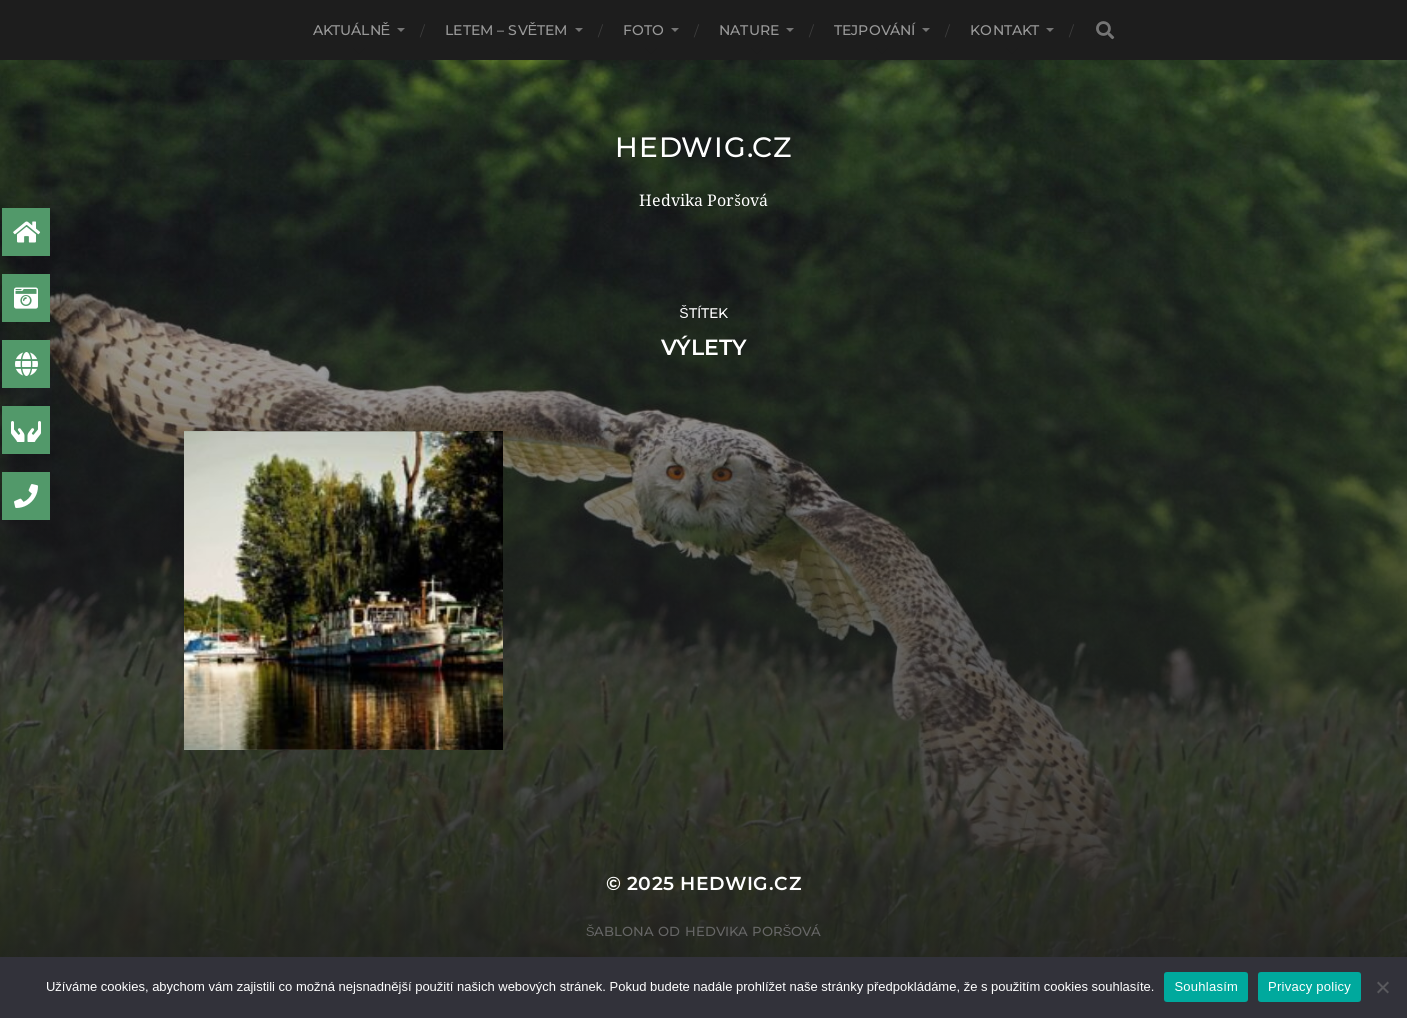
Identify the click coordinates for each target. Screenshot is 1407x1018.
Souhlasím (1206, 986)
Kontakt (1004, 30)
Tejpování (874, 30)
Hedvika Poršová (753, 931)
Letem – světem (506, 30)
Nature (749, 30)
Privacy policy (1309, 986)
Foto (644, 30)
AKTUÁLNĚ (351, 30)
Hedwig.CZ (703, 147)
